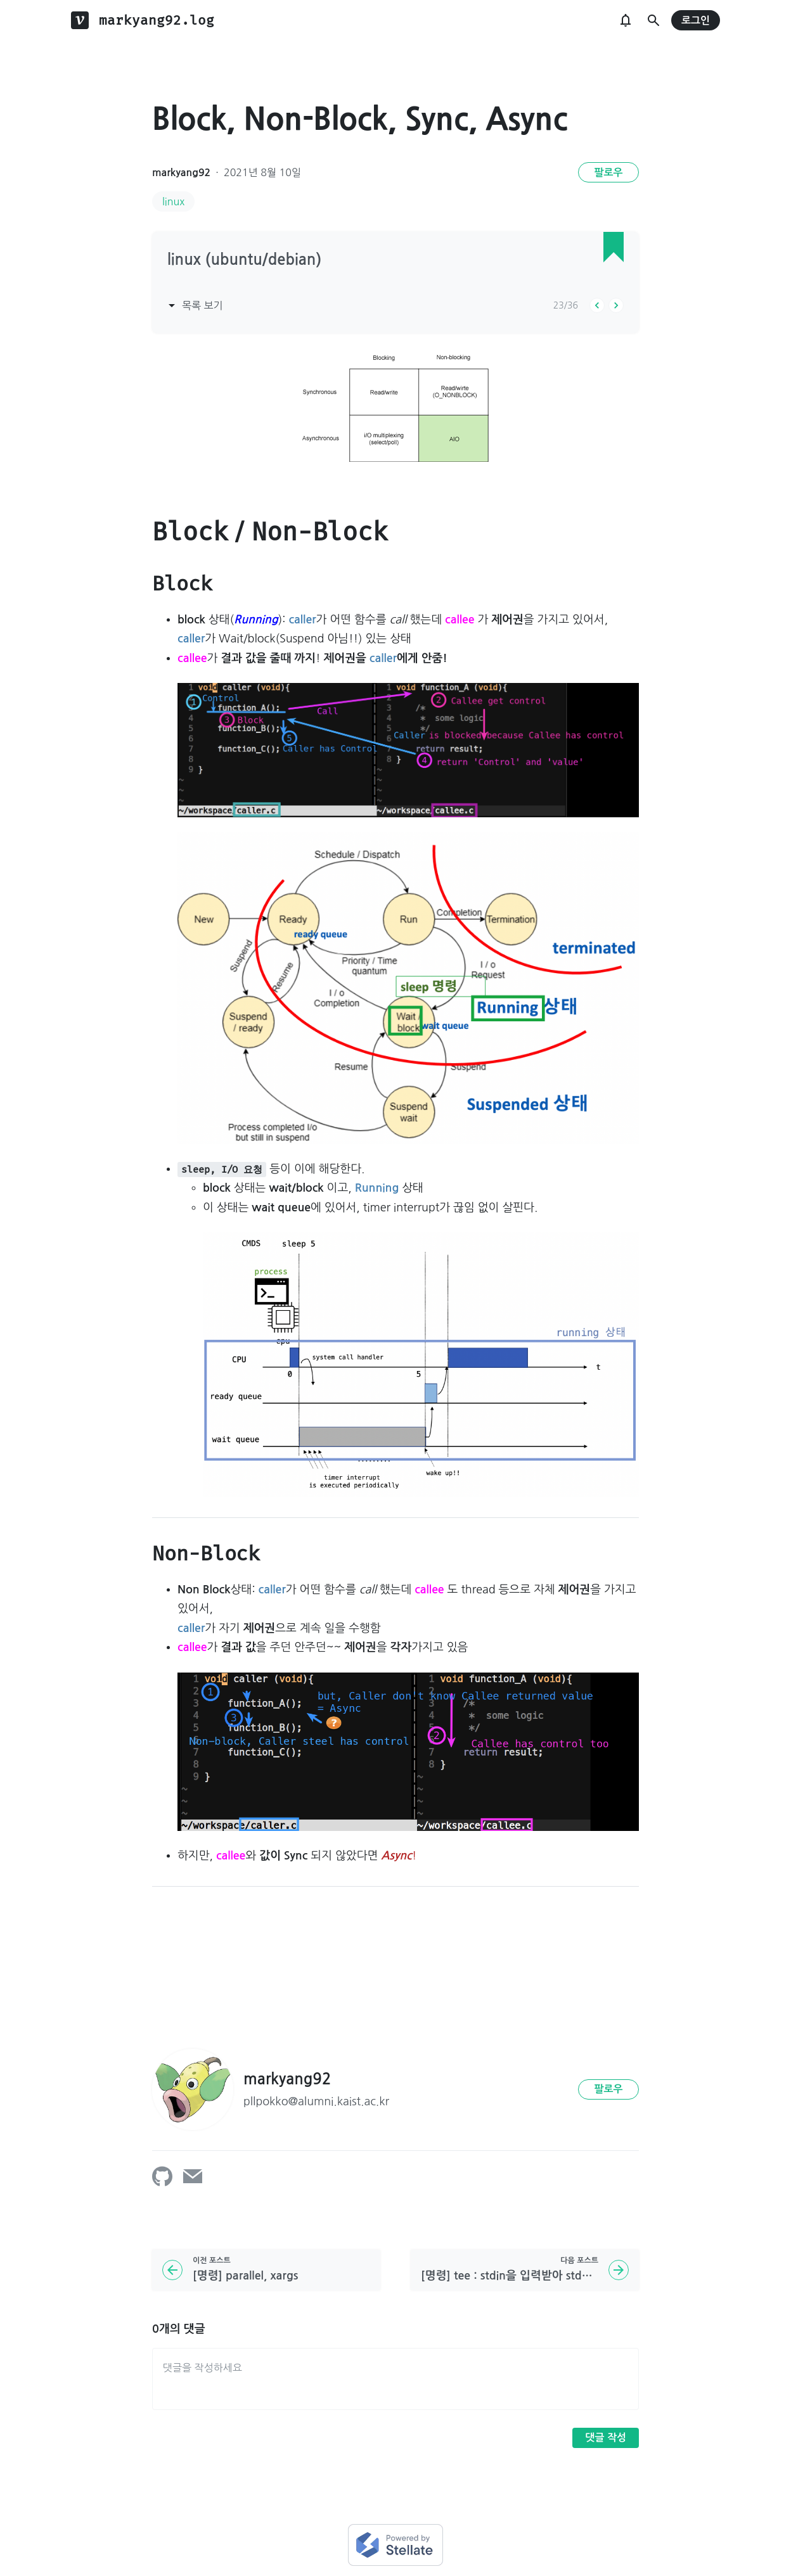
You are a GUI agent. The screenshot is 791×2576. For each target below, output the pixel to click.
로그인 (695, 20)
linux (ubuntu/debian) (244, 259)
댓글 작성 (605, 2437)
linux (173, 201)
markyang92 (181, 172)
